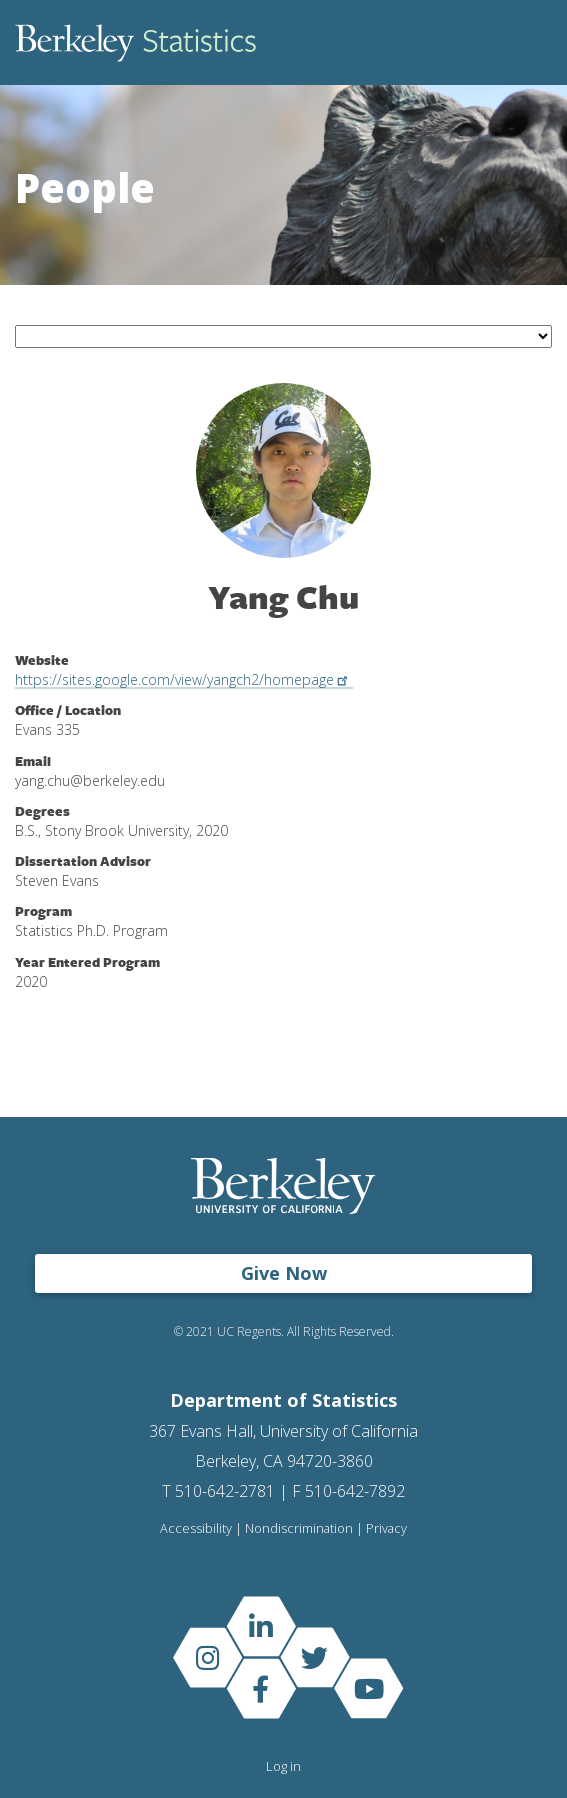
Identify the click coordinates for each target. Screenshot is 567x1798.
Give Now (284, 1273)
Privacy (386, 1528)
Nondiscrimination (299, 1528)
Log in (283, 1766)
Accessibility (196, 1528)
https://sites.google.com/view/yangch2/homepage (184, 679)
